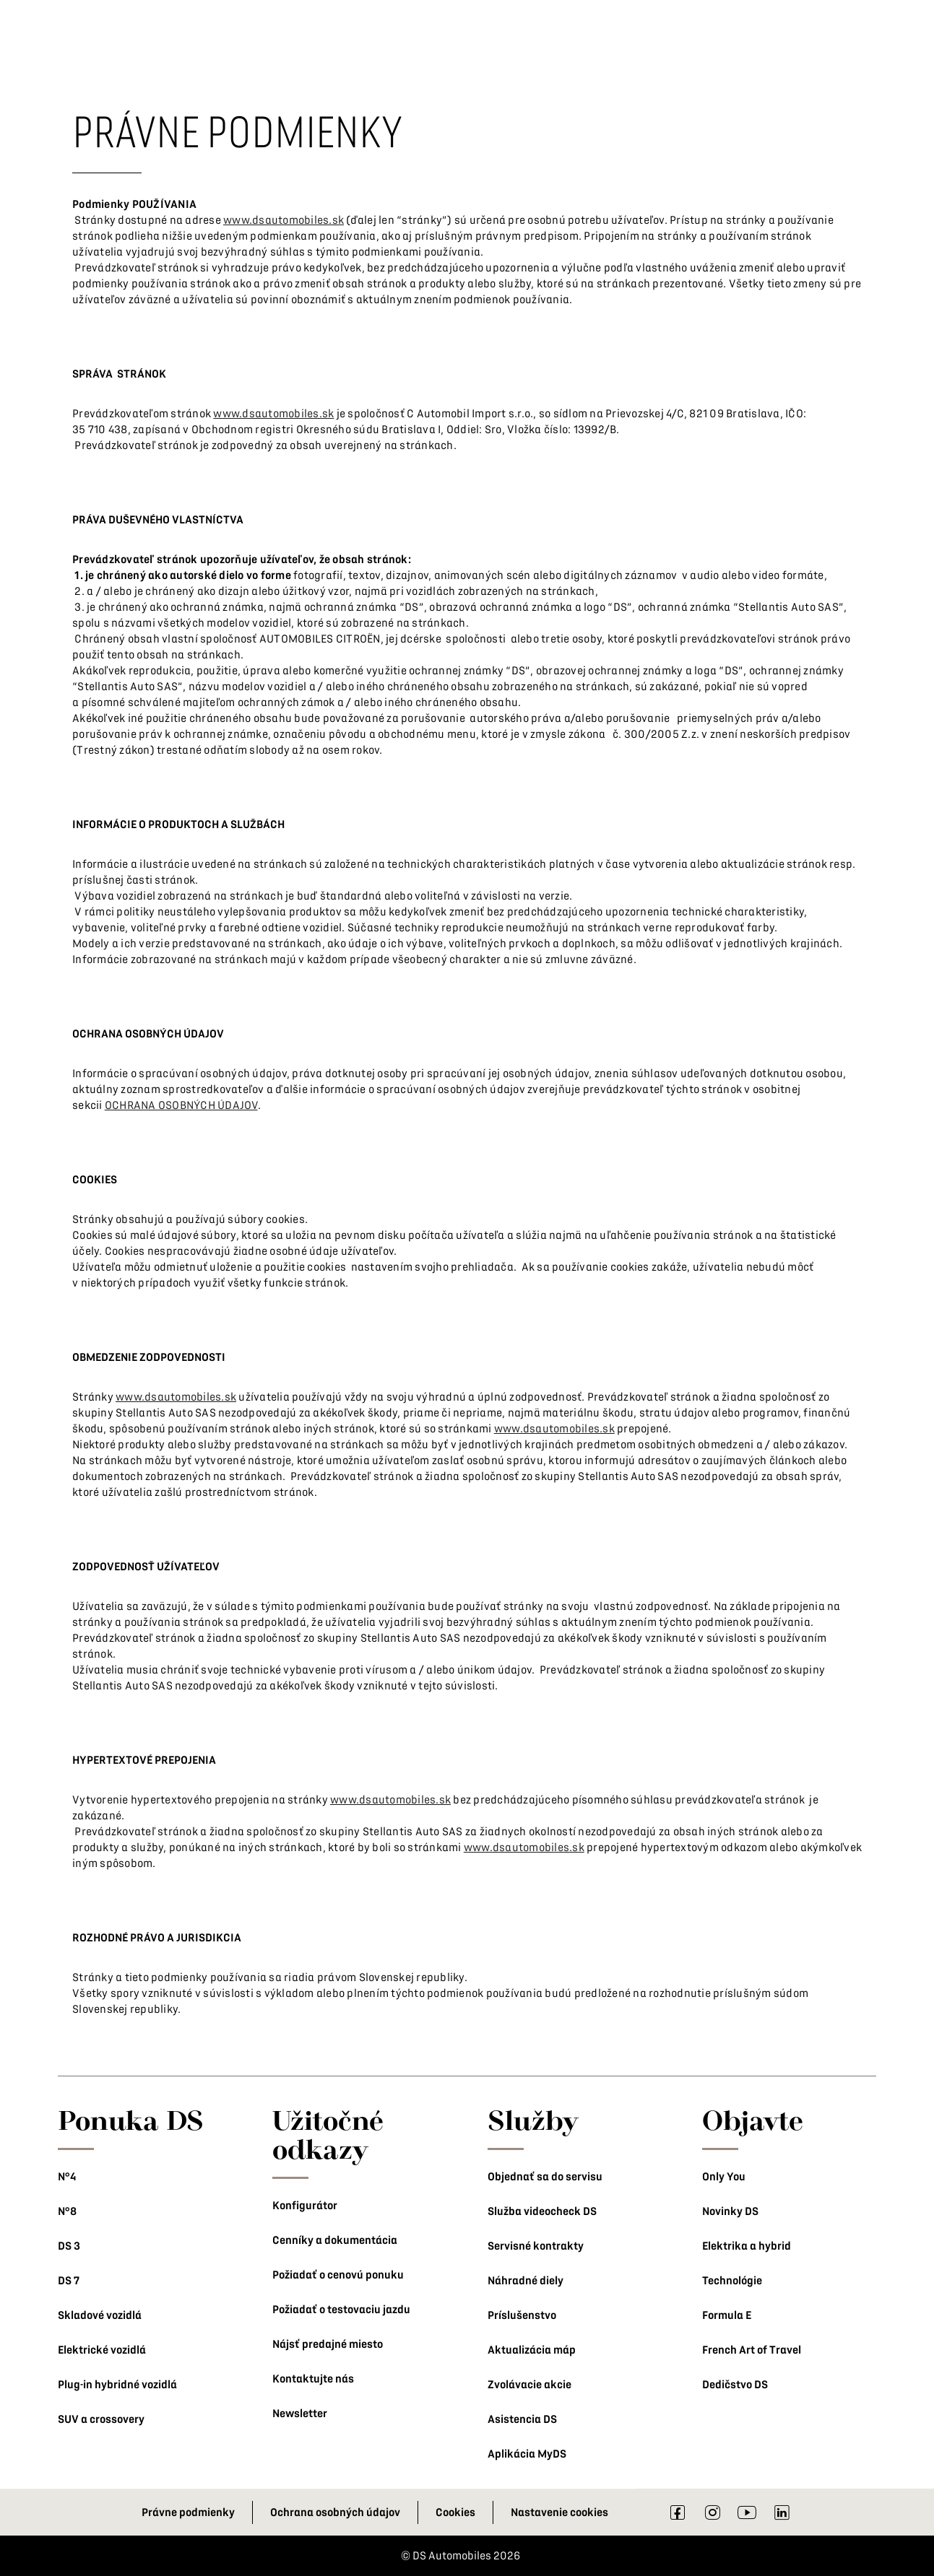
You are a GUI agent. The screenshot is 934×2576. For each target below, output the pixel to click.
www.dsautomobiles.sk (283, 220)
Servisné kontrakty (536, 2246)
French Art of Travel (751, 2350)
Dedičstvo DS (735, 2384)
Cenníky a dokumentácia (334, 2240)
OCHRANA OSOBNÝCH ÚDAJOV (181, 1105)
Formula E (726, 2315)
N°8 (67, 2211)
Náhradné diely (525, 2280)
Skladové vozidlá (100, 2315)
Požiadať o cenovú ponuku (338, 2274)
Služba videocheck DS (542, 2211)
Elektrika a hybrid (746, 2246)
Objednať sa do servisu (545, 2176)
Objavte (752, 2119)
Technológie (732, 2280)
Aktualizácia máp (532, 2350)
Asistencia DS (522, 2419)
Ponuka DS (131, 2119)
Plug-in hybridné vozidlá (117, 2384)
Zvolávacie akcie (529, 2384)
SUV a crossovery (101, 2419)
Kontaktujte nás (313, 2378)
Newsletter (299, 2413)
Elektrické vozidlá (102, 2350)
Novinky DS (730, 2211)
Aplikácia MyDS (527, 2453)
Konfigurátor (304, 2205)
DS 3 (69, 2246)
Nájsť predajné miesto (327, 2344)
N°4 (67, 2176)
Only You (723, 2176)
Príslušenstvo (522, 2315)
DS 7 (68, 2280)
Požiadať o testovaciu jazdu (341, 2309)
